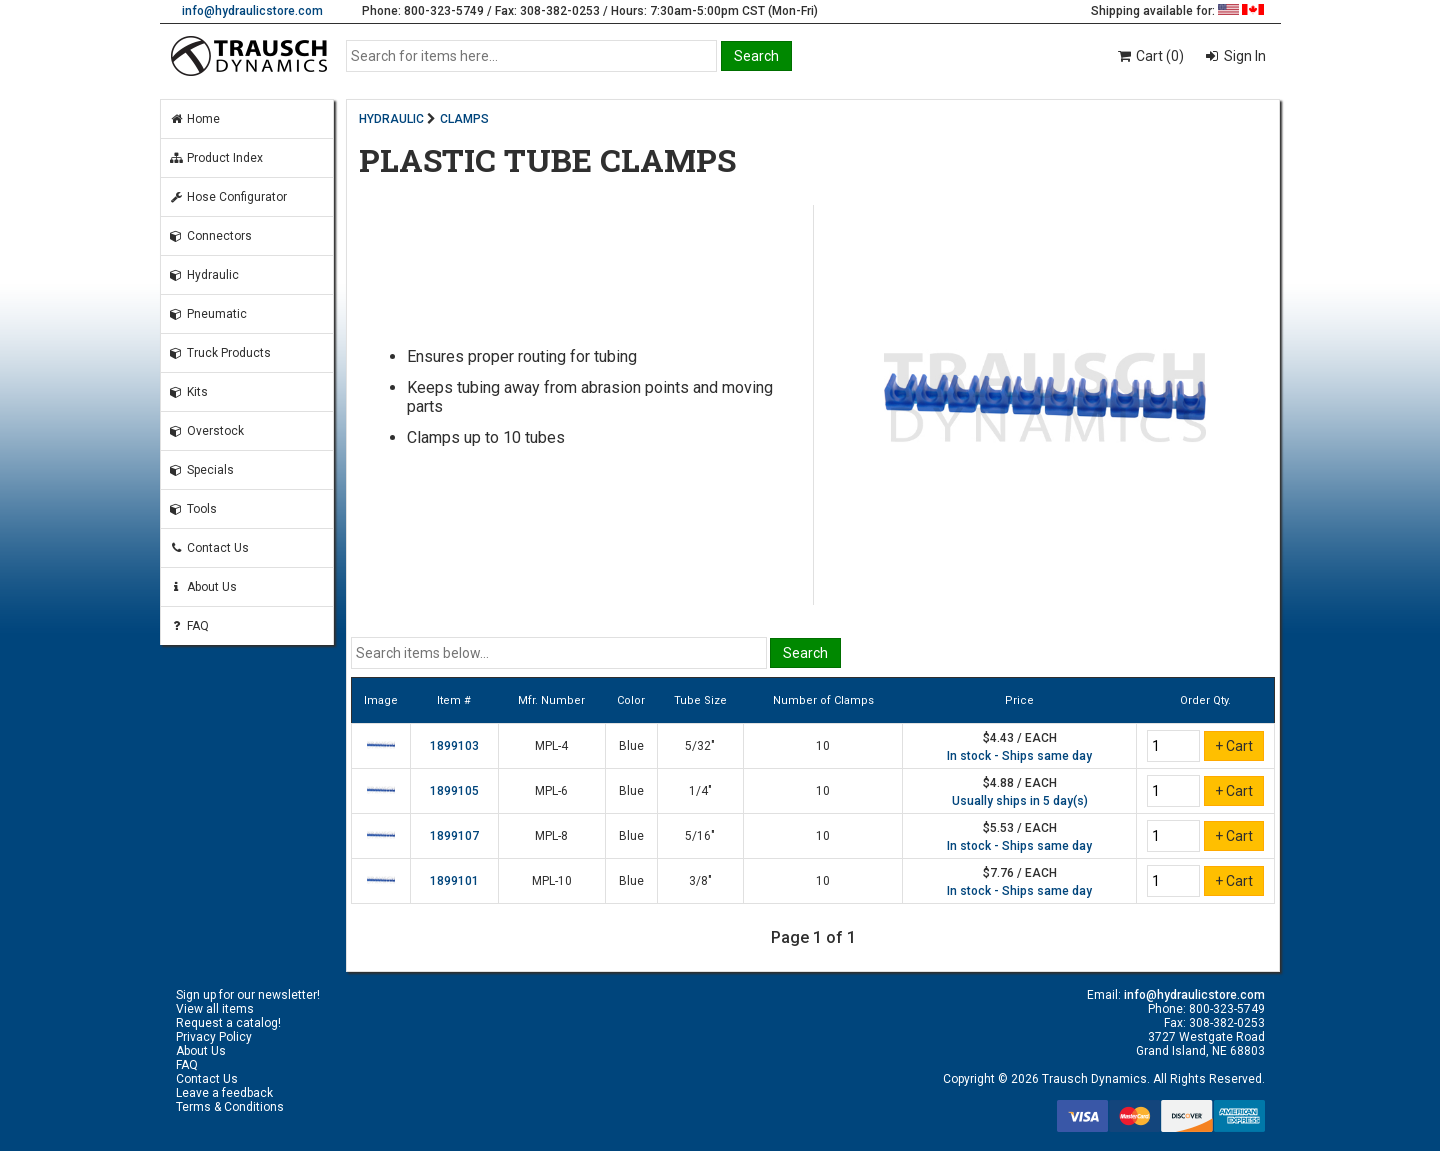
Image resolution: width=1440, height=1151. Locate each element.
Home (194, 119)
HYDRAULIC (391, 119)
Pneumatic (208, 314)
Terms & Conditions (230, 1107)
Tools (193, 509)
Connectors (210, 236)
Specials (201, 470)
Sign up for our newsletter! (248, 995)
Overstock (206, 431)
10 (823, 746)
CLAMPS (464, 119)
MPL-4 (551, 746)
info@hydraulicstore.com (252, 11)
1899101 (454, 881)
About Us (203, 587)
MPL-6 (551, 791)
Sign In (1243, 56)
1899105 (454, 791)
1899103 (454, 746)
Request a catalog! (228, 1023)
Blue (631, 746)
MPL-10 (552, 881)
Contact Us (209, 548)
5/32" (700, 746)
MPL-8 (551, 836)
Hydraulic (204, 275)
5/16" (700, 836)
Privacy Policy (214, 1037)
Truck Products (220, 353)
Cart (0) (1149, 56)
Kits (188, 392)
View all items (215, 1009)
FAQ (189, 626)
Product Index (216, 158)
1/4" (700, 791)
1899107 (454, 836)
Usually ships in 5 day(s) (1020, 801)
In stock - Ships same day (1019, 756)
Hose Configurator (228, 197)
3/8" (700, 881)
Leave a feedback (224, 1093)
